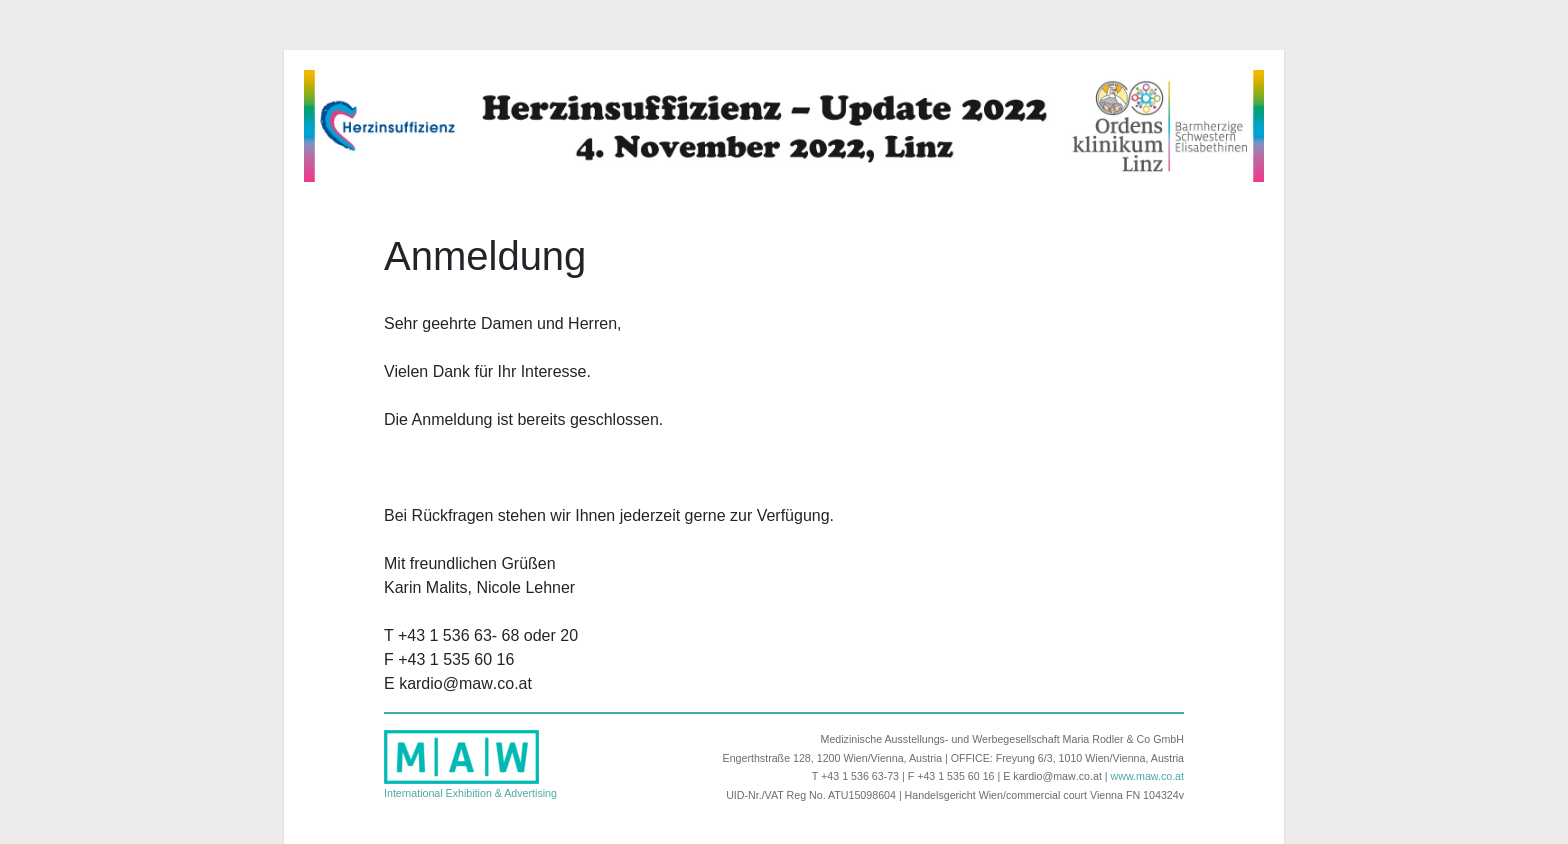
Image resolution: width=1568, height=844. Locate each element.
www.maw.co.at (1147, 776)
